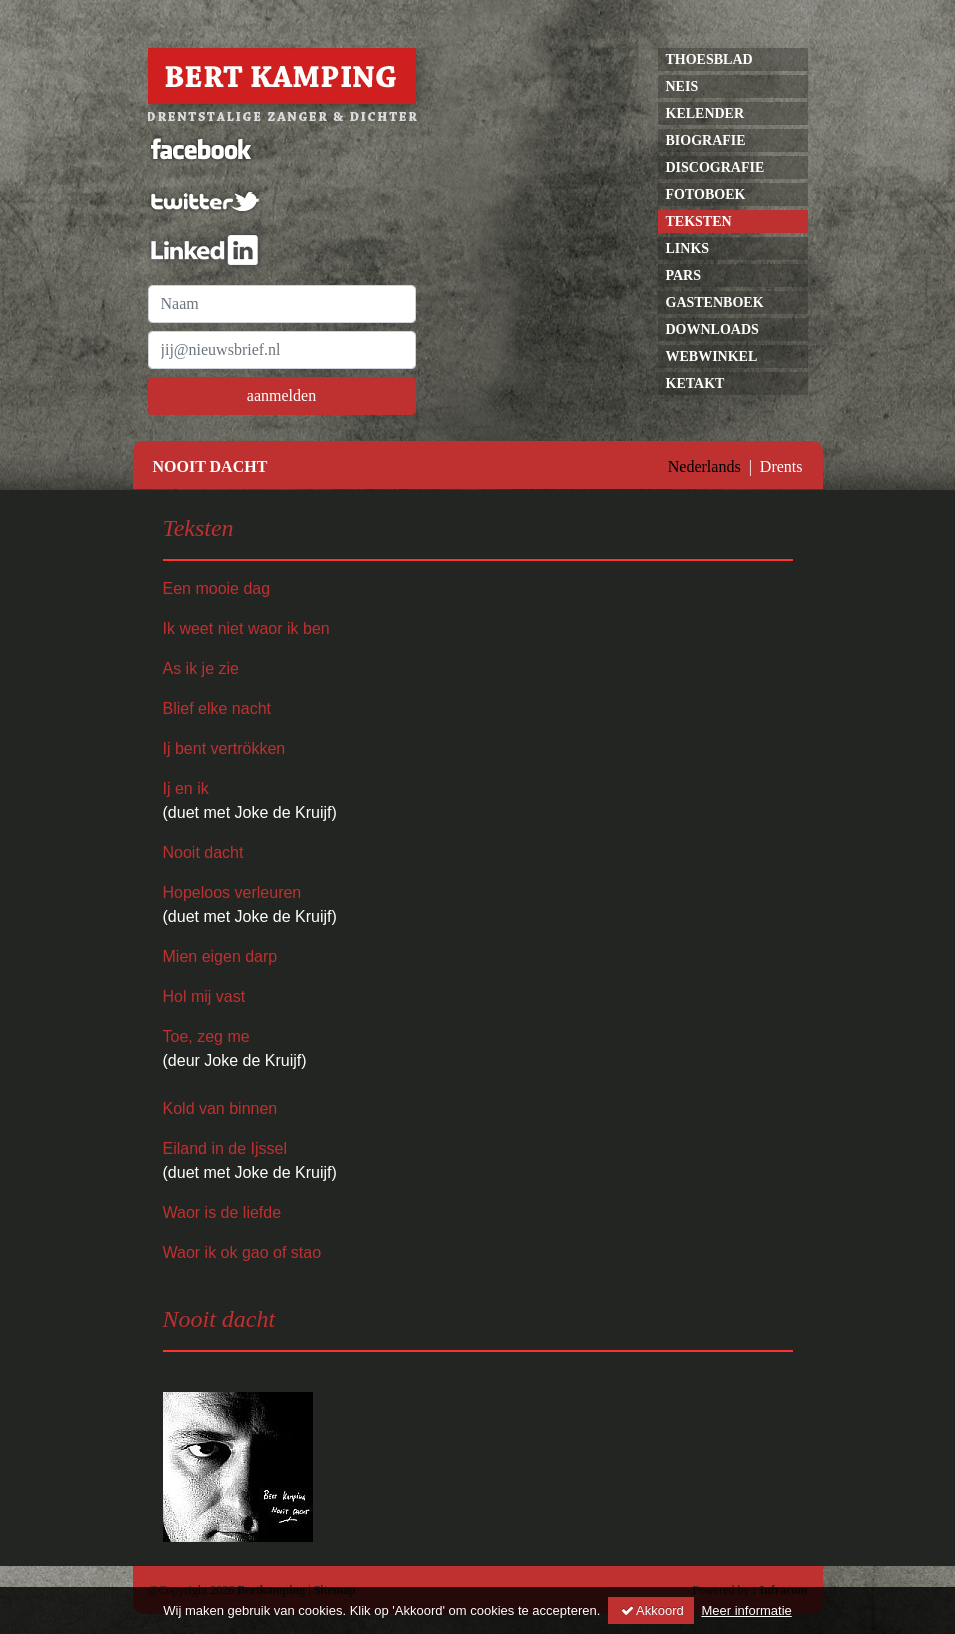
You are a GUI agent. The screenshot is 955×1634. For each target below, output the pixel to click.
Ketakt (695, 383)
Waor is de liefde (222, 1212)
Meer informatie (746, 1610)
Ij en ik (186, 788)
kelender (705, 113)
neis (682, 86)
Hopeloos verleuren (232, 892)
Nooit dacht (203, 852)
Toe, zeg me (206, 1036)
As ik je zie (201, 668)
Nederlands (704, 466)
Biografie (706, 140)
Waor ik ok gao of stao (242, 1252)
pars (684, 275)
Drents (781, 466)
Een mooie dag (217, 588)
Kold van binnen (220, 1108)
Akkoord (651, 1610)
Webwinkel (712, 356)
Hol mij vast (204, 996)
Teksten (699, 221)
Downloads (712, 329)
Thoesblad (709, 59)
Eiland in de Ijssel (225, 1148)
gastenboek (715, 302)
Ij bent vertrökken (224, 748)
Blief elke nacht (217, 708)
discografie (715, 167)
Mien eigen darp (220, 956)
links (688, 248)
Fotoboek (706, 194)
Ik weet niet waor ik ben (246, 628)
